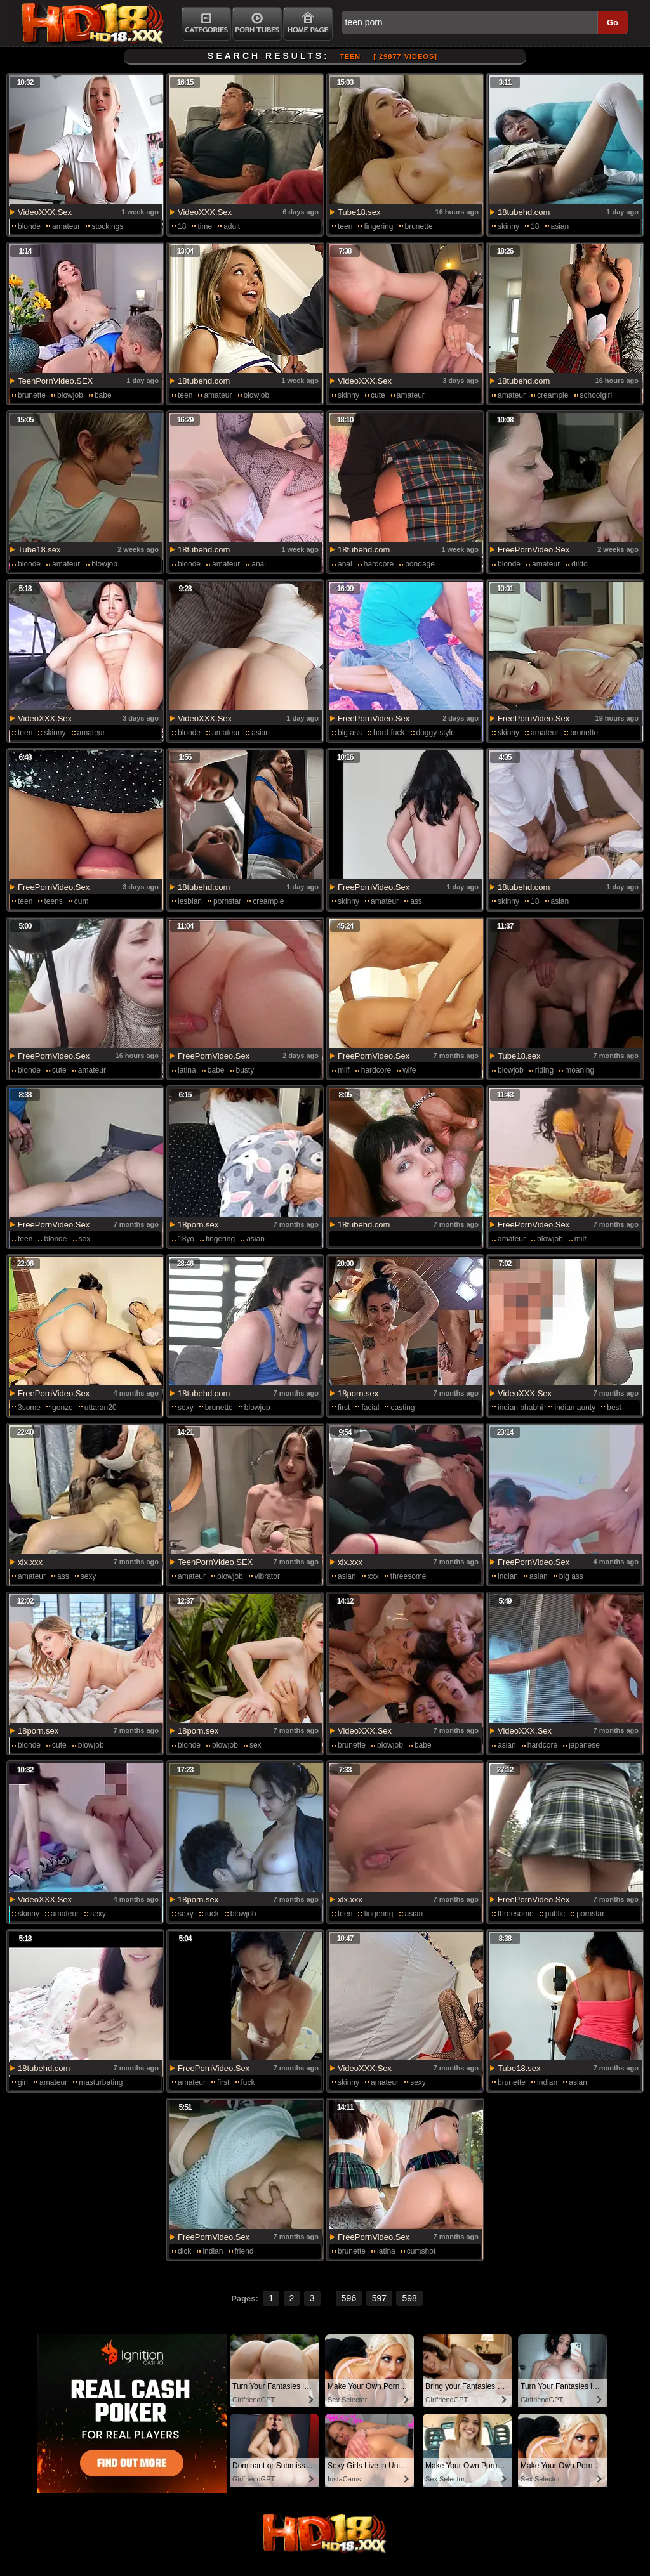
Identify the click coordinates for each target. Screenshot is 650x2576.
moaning (579, 1070)
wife (409, 1070)
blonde (29, 226)
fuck (212, 1913)
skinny (508, 226)
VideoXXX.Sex (45, 212)
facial (370, 1407)
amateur (66, 226)
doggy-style (435, 732)
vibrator (267, 1576)
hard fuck (388, 732)
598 (409, 2298)
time (204, 226)
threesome (408, 1576)
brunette (419, 226)
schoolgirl (596, 395)
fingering (378, 226)
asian (560, 226)
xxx (373, 1576)
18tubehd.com (524, 212)
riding (544, 1070)
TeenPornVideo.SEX (55, 381)
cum (81, 901)
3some (29, 1407)
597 (379, 2298)
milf (344, 1070)
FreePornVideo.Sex (533, 549)
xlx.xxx (30, 1562)
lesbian (190, 901)
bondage (420, 563)
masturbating (101, 2082)
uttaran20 (100, 1407)
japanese (584, 1745)
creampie (552, 395)
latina (187, 1070)
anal (258, 563)
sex (85, 1238)
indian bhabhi (520, 1407)
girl (23, 2082)
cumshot (421, 2251)
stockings (107, 226)
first (344, 1407)
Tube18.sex (359, 212)
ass (416, 901)
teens (53, 901)
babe (103, 395)
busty (245, 1070)
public (555, 1913)
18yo (186, 1238)
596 (349, 2298)
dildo (579, 563)
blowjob (70, 395)
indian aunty (574, 1407)
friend (244, 2251)
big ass (350, 732)
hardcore (379, 563)
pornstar (227, 901)
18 (182, 226)
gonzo (62, 1407)
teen (345, 226)
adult (231, 226)
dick (184, 2251)
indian (508, 1576)
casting (402, 1407)
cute (378, 395)
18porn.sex (198, 1224)
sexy (186, 1407)
